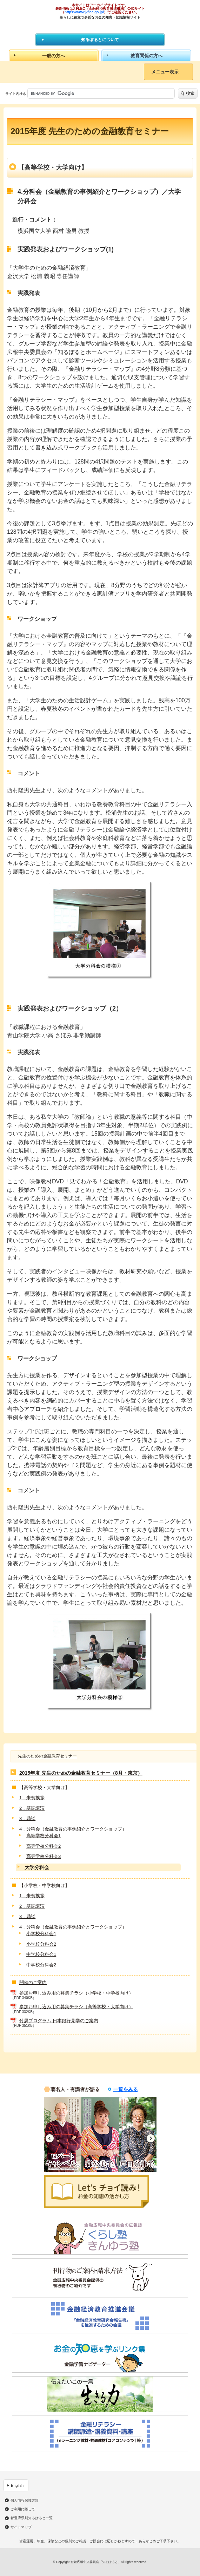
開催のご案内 (33, 1982)
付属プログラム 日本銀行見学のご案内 (58, 2020)
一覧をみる (125, 2089)
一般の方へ (53, 55)
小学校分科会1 (41, 1933)
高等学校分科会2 (43, 1846)
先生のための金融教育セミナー (47, 1756)
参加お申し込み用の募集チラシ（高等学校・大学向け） (76, 2006)
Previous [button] (50, 2138)
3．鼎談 (27, 1818)
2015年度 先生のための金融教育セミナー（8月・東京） (80, 1773)
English (17, 2485)
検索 (190, 93)
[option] (62, 2134)
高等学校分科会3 (43, 1856)
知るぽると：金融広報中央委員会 (100, 26)
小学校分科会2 (41, 1944)
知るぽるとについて (100, 39)
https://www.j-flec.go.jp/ (84, 12)
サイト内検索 (15, 94)
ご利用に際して (23, 2509)
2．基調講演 (32, 1808)
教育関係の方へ (146, 55)
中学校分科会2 (41, 1964)
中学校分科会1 (41, 1954)
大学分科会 (37, 1867)
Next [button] (151, 2138)
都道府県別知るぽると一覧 (32, 2518)
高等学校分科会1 (43, 1835)
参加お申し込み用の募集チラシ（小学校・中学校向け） (76, 1993)
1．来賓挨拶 (32, 1797)
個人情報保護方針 (25, 2500)
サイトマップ (21, 2527)
